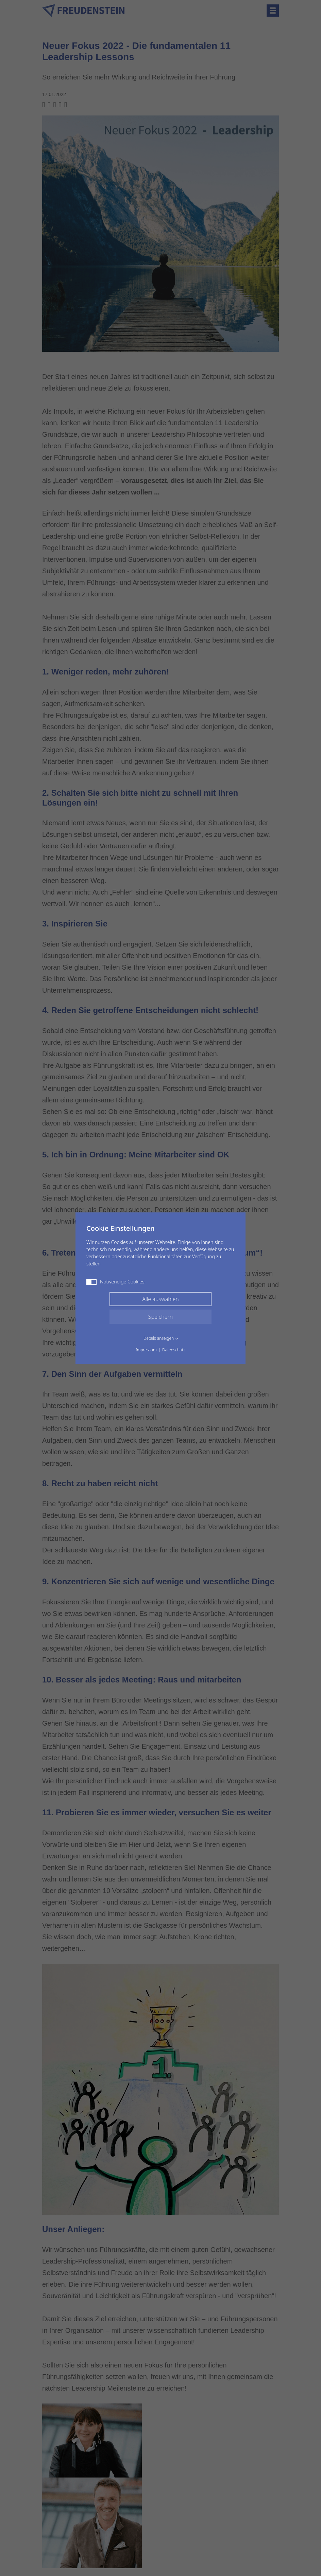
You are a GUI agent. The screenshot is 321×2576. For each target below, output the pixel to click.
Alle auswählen (160, 1299)
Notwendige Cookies (115, 1281)
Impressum (146, 1350)
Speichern (160, 1316)
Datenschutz (173, 1350)
